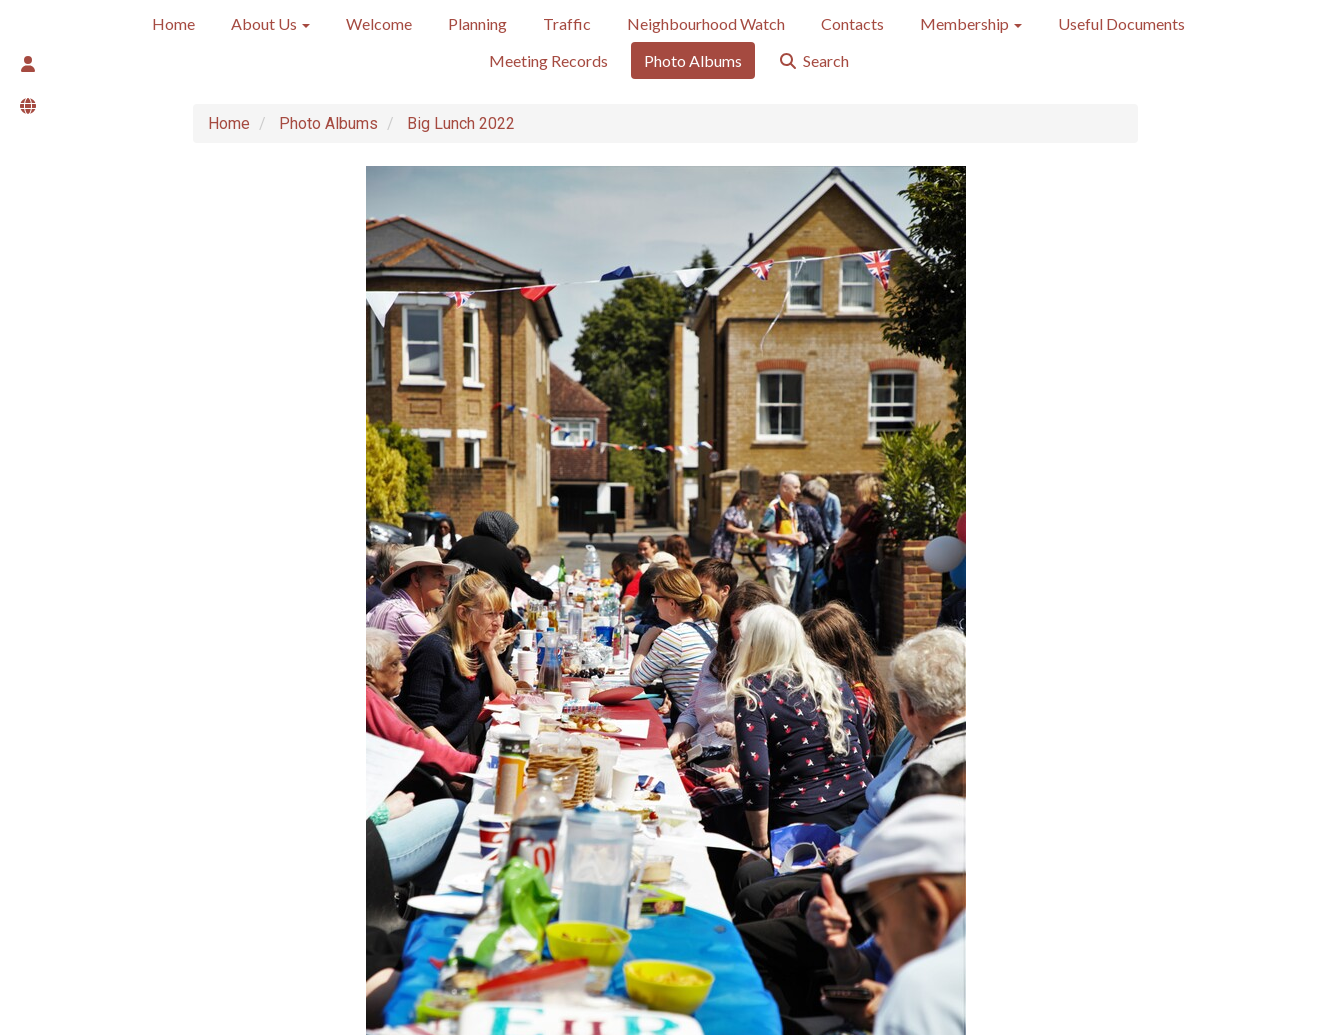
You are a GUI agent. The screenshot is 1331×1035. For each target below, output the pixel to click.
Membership (971, 23)
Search (813, 60)
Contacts (852, 23)
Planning (477, 23)
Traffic (567, 23)
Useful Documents (1121, 23)
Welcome (379, 23)
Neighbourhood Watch (706, 23)
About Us (270, 23)
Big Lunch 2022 (461, 123)
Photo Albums (693, 60)
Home (173, 23)
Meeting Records (548, 60)
